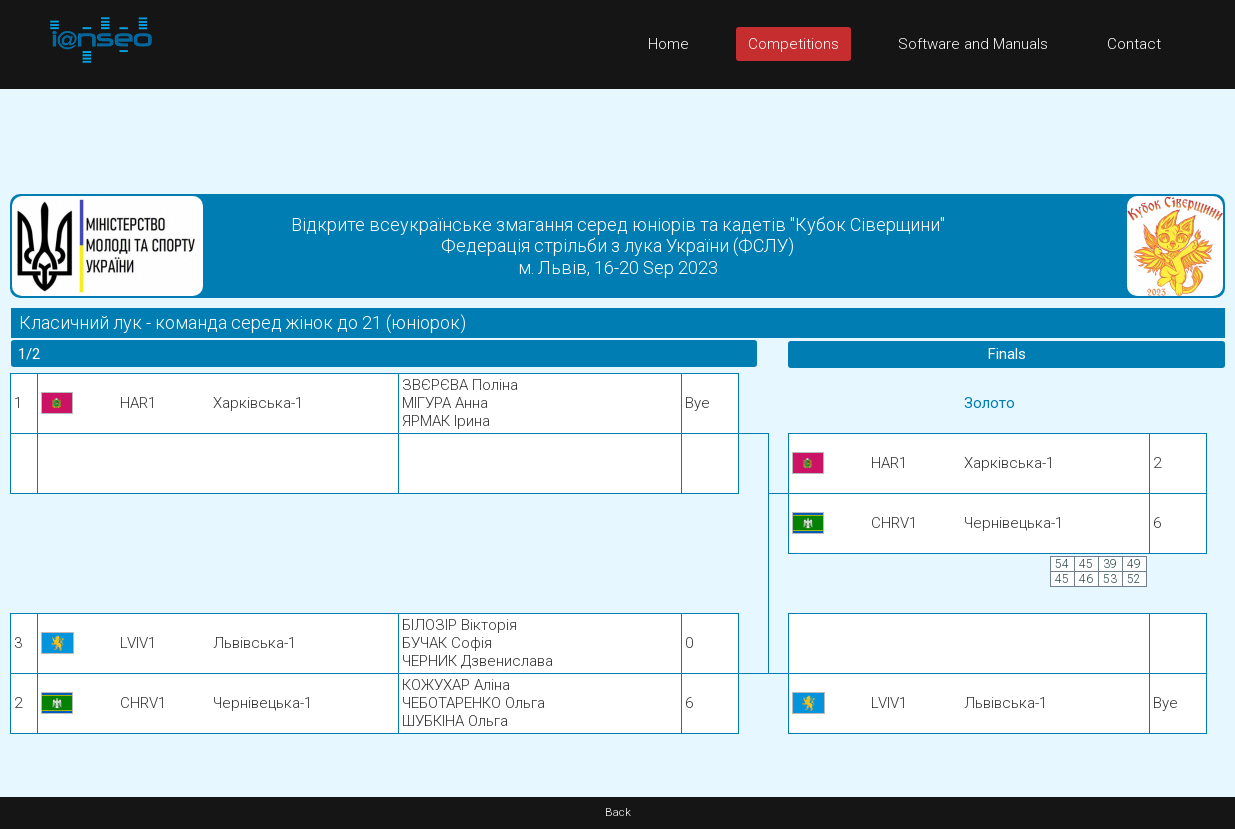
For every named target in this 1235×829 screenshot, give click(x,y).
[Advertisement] (618, 134)
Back (618, 812)
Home (668, 44)
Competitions (793, 44)
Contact (1134, 44)
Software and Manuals (973, 44)
